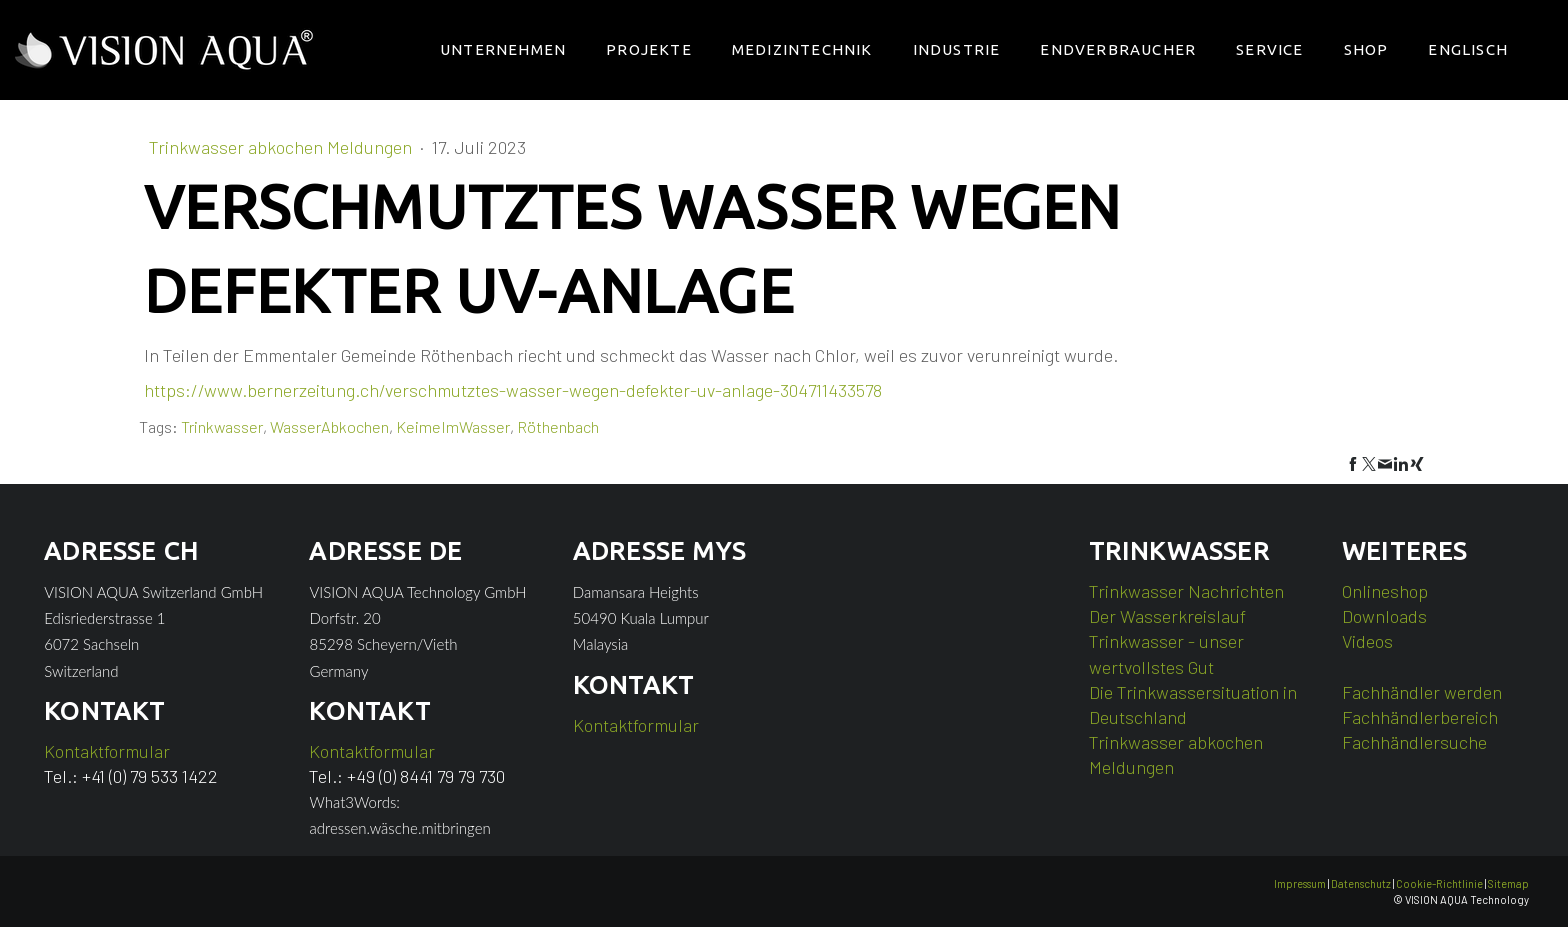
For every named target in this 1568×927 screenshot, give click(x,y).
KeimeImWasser (453, 426)
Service (1269, 49)
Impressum (1300, 883)
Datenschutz (1361, 883)
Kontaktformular (107, 751)
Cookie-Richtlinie (1439, 883)
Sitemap (1508, 883)
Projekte (649, 49)
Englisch (1468, 49)
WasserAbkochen (329, 426)
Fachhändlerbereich (1420, 717)
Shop (1366, 49)
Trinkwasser (222, 426)
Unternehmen (503, 49)
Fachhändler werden (1422, 692)
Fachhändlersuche (1414, 742)
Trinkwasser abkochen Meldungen (282, 147)
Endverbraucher (1118, 49)
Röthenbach (558, 426)
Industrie (957, 49)
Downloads (1384, 616)
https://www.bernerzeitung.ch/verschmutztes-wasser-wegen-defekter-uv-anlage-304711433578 (513, 390)
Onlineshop (1385, 591)
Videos (1367, 641)
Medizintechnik (802, 49)
